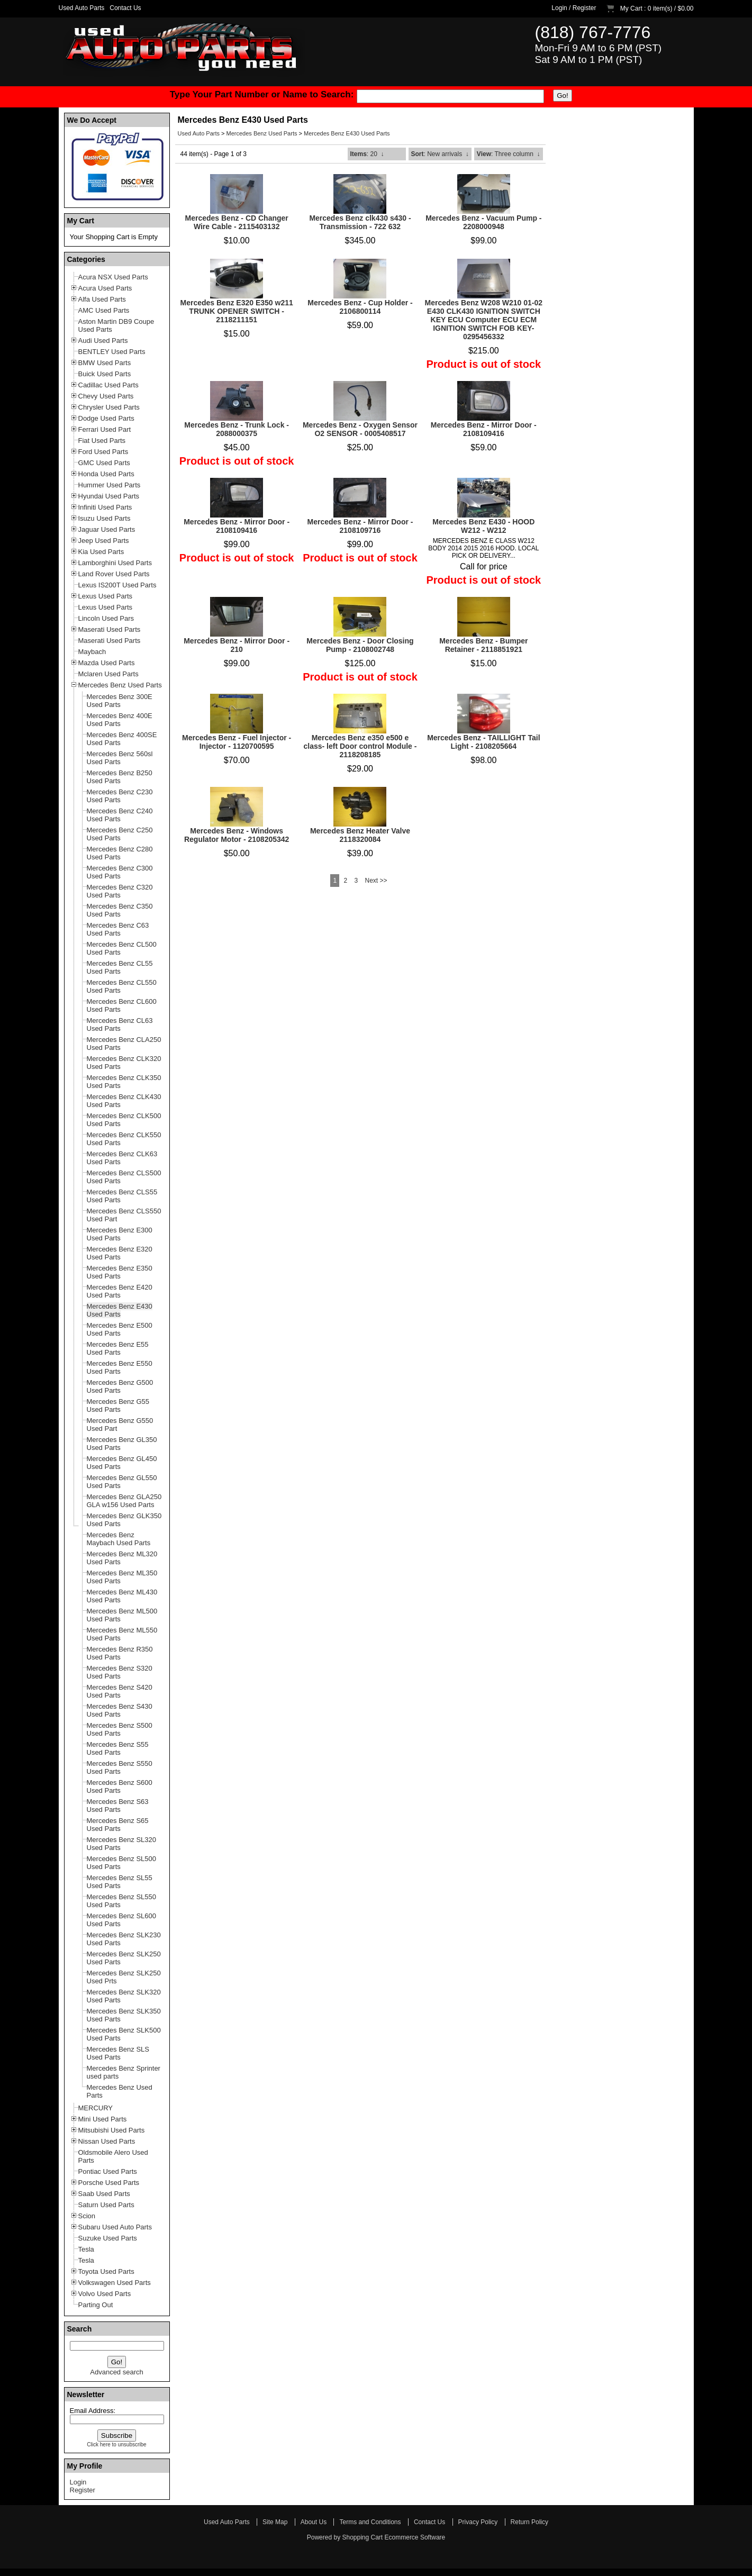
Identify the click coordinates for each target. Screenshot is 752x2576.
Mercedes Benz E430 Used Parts (347, 133)
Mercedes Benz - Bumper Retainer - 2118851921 (483, 645)
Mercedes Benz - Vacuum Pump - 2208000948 (483, 222)
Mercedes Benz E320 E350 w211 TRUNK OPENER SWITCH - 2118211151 (236, 311)
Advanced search (116, 2372)
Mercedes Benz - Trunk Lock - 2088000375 (236, 429)
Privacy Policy (478, 2522)
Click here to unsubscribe (116, 2444)
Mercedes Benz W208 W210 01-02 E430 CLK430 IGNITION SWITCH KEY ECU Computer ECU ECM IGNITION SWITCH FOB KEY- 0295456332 (484, 319)
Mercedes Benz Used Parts (261, 133)
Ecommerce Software (415, 2537)
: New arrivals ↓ (440, 154)
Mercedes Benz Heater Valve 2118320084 (360, 835)
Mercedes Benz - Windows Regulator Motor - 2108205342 (236, 835)
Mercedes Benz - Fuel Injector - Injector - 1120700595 (236, 741)
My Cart (631, 8)
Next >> (376, 880)
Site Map (274, 2522)
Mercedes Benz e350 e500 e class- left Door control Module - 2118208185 (360, 746)
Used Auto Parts (82, 8)
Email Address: (93, 2411)
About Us (314, 2522)
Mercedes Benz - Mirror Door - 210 (236, 645)
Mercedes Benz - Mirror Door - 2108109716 (360, 526)
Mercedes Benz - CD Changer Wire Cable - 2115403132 (236, 222)
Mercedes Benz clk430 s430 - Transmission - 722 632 (360, 222)
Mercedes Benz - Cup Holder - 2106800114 (359, 306)
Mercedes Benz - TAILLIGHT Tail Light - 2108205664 (483, 741)
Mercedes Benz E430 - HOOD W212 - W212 (483, 526)
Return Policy (529, 2522)
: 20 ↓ (367, 154)
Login (559, 8)
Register (584, 8)
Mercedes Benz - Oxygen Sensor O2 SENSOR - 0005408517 (360, 429)
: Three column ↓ (508, 154)
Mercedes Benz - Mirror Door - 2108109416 (484, 429)
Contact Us (125, 8)
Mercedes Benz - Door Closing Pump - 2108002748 (359, 645)
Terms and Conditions (370, 2522)
